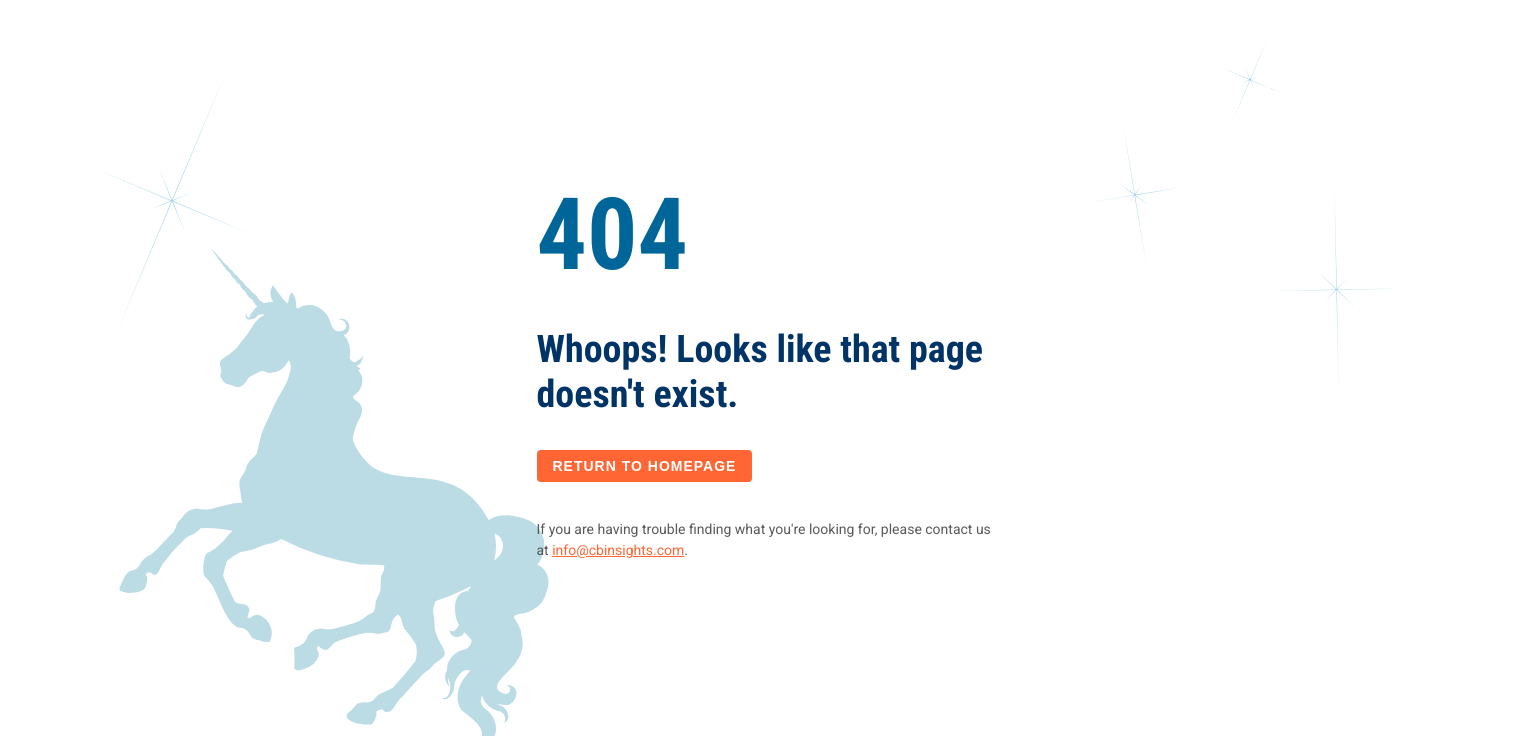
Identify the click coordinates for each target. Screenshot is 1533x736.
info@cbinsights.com (618, 551)
